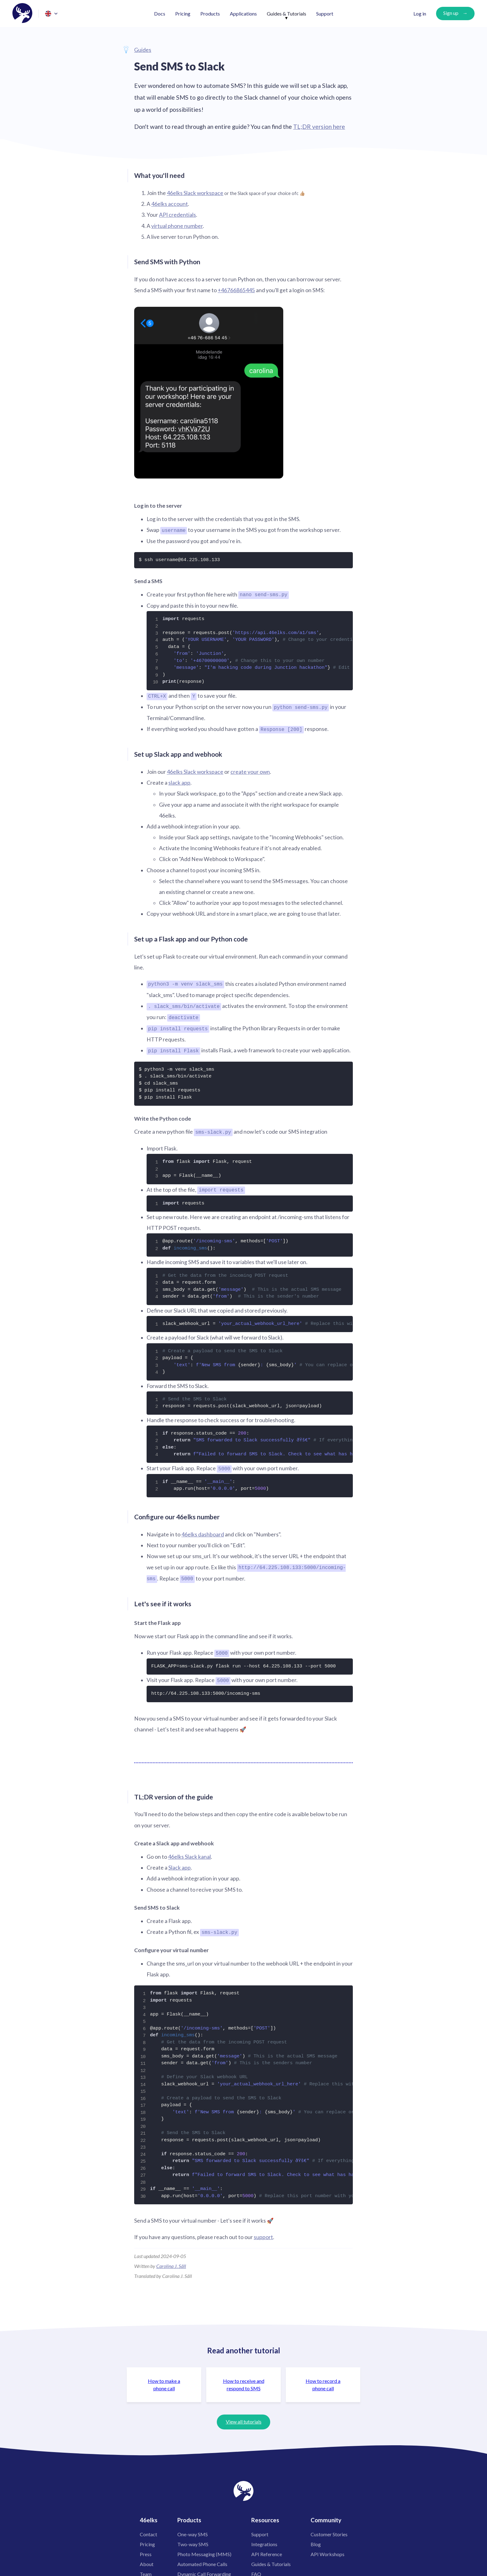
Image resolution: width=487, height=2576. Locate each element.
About (146, 2559)
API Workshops (327, 2549)
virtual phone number (177, 226)
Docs (159, 13)
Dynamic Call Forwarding (204, 2569)
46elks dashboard (202, 1531)
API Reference (266, 2549)
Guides (142, 50)
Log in (419, 13)
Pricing (182, 13)
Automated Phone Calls (202, 2559)
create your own (250, 770)
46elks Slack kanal (189, 1852)
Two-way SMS (192, 2539)
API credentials (177, 214)
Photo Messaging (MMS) (204, 2549)
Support (324, 13)
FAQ (256, 2569)
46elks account (169, 204)
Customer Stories (329, 2530)
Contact (148, 2530)
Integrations (264, 2539)
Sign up (450, 13)
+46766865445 (236, 290)
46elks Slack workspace (195, 193)
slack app (179, 781)
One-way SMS (192, 2530)
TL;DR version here (319, 126)
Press (146, 2549)
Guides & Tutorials (286, 13)
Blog (316, 2539)
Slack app (179, 1863)
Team (146, 2569)
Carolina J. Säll (171, 2261)
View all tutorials (244, 2417)
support (263, 2232)
